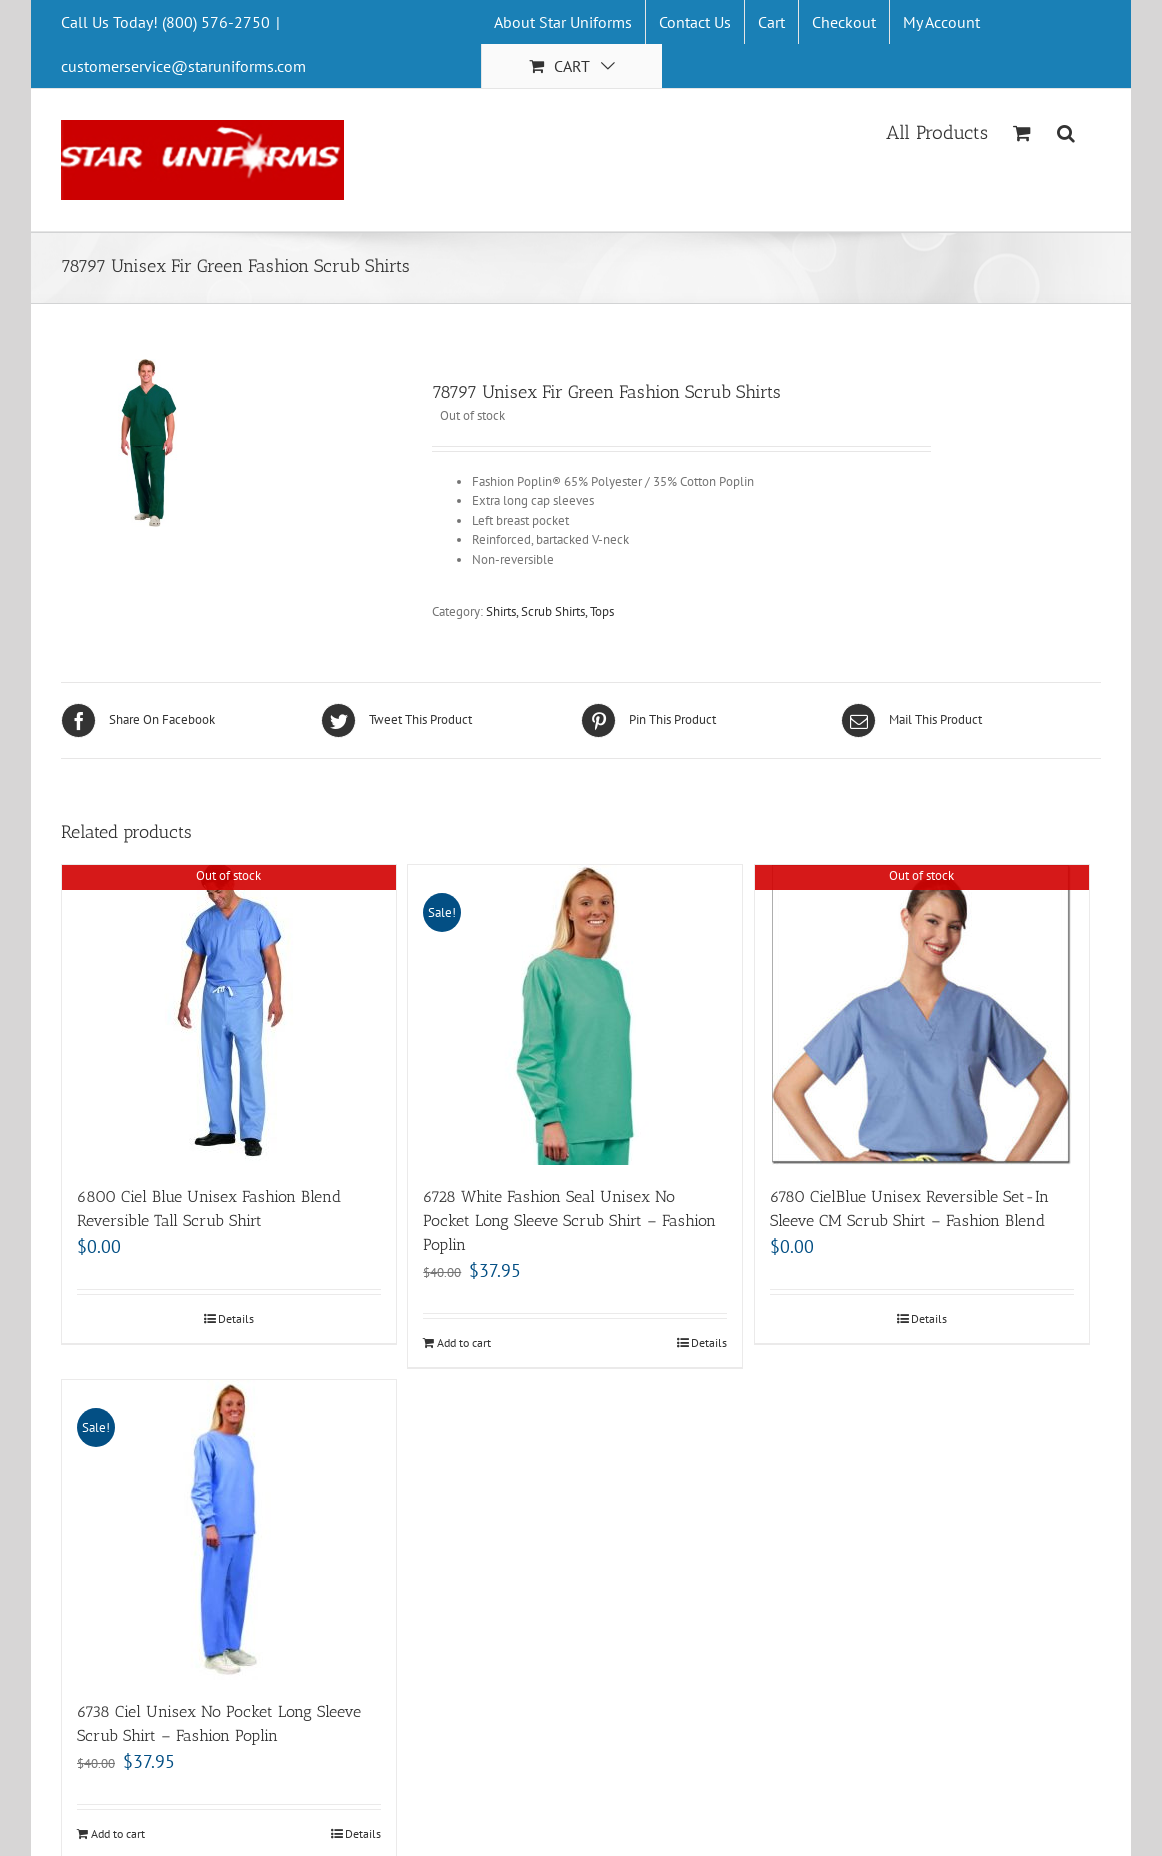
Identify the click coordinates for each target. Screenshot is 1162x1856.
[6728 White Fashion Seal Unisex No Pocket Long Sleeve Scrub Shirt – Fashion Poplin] (575, 1015)
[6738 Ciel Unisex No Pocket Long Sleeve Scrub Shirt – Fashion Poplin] (229, 1530)
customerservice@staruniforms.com (183, 66)
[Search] (1066, 131)
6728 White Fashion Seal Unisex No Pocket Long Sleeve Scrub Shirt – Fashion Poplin (569, 1220)
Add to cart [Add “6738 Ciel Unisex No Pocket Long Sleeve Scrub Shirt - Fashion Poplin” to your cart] (118, 1833)
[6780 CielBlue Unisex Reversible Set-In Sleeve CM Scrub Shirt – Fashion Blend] (922, 1015)
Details (236, 1318)
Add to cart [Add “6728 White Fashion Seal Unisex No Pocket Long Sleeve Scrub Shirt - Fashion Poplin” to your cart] (464, 1342)
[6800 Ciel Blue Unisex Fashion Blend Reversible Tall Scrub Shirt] (229, 1015)
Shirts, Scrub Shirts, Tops (550, 611)
